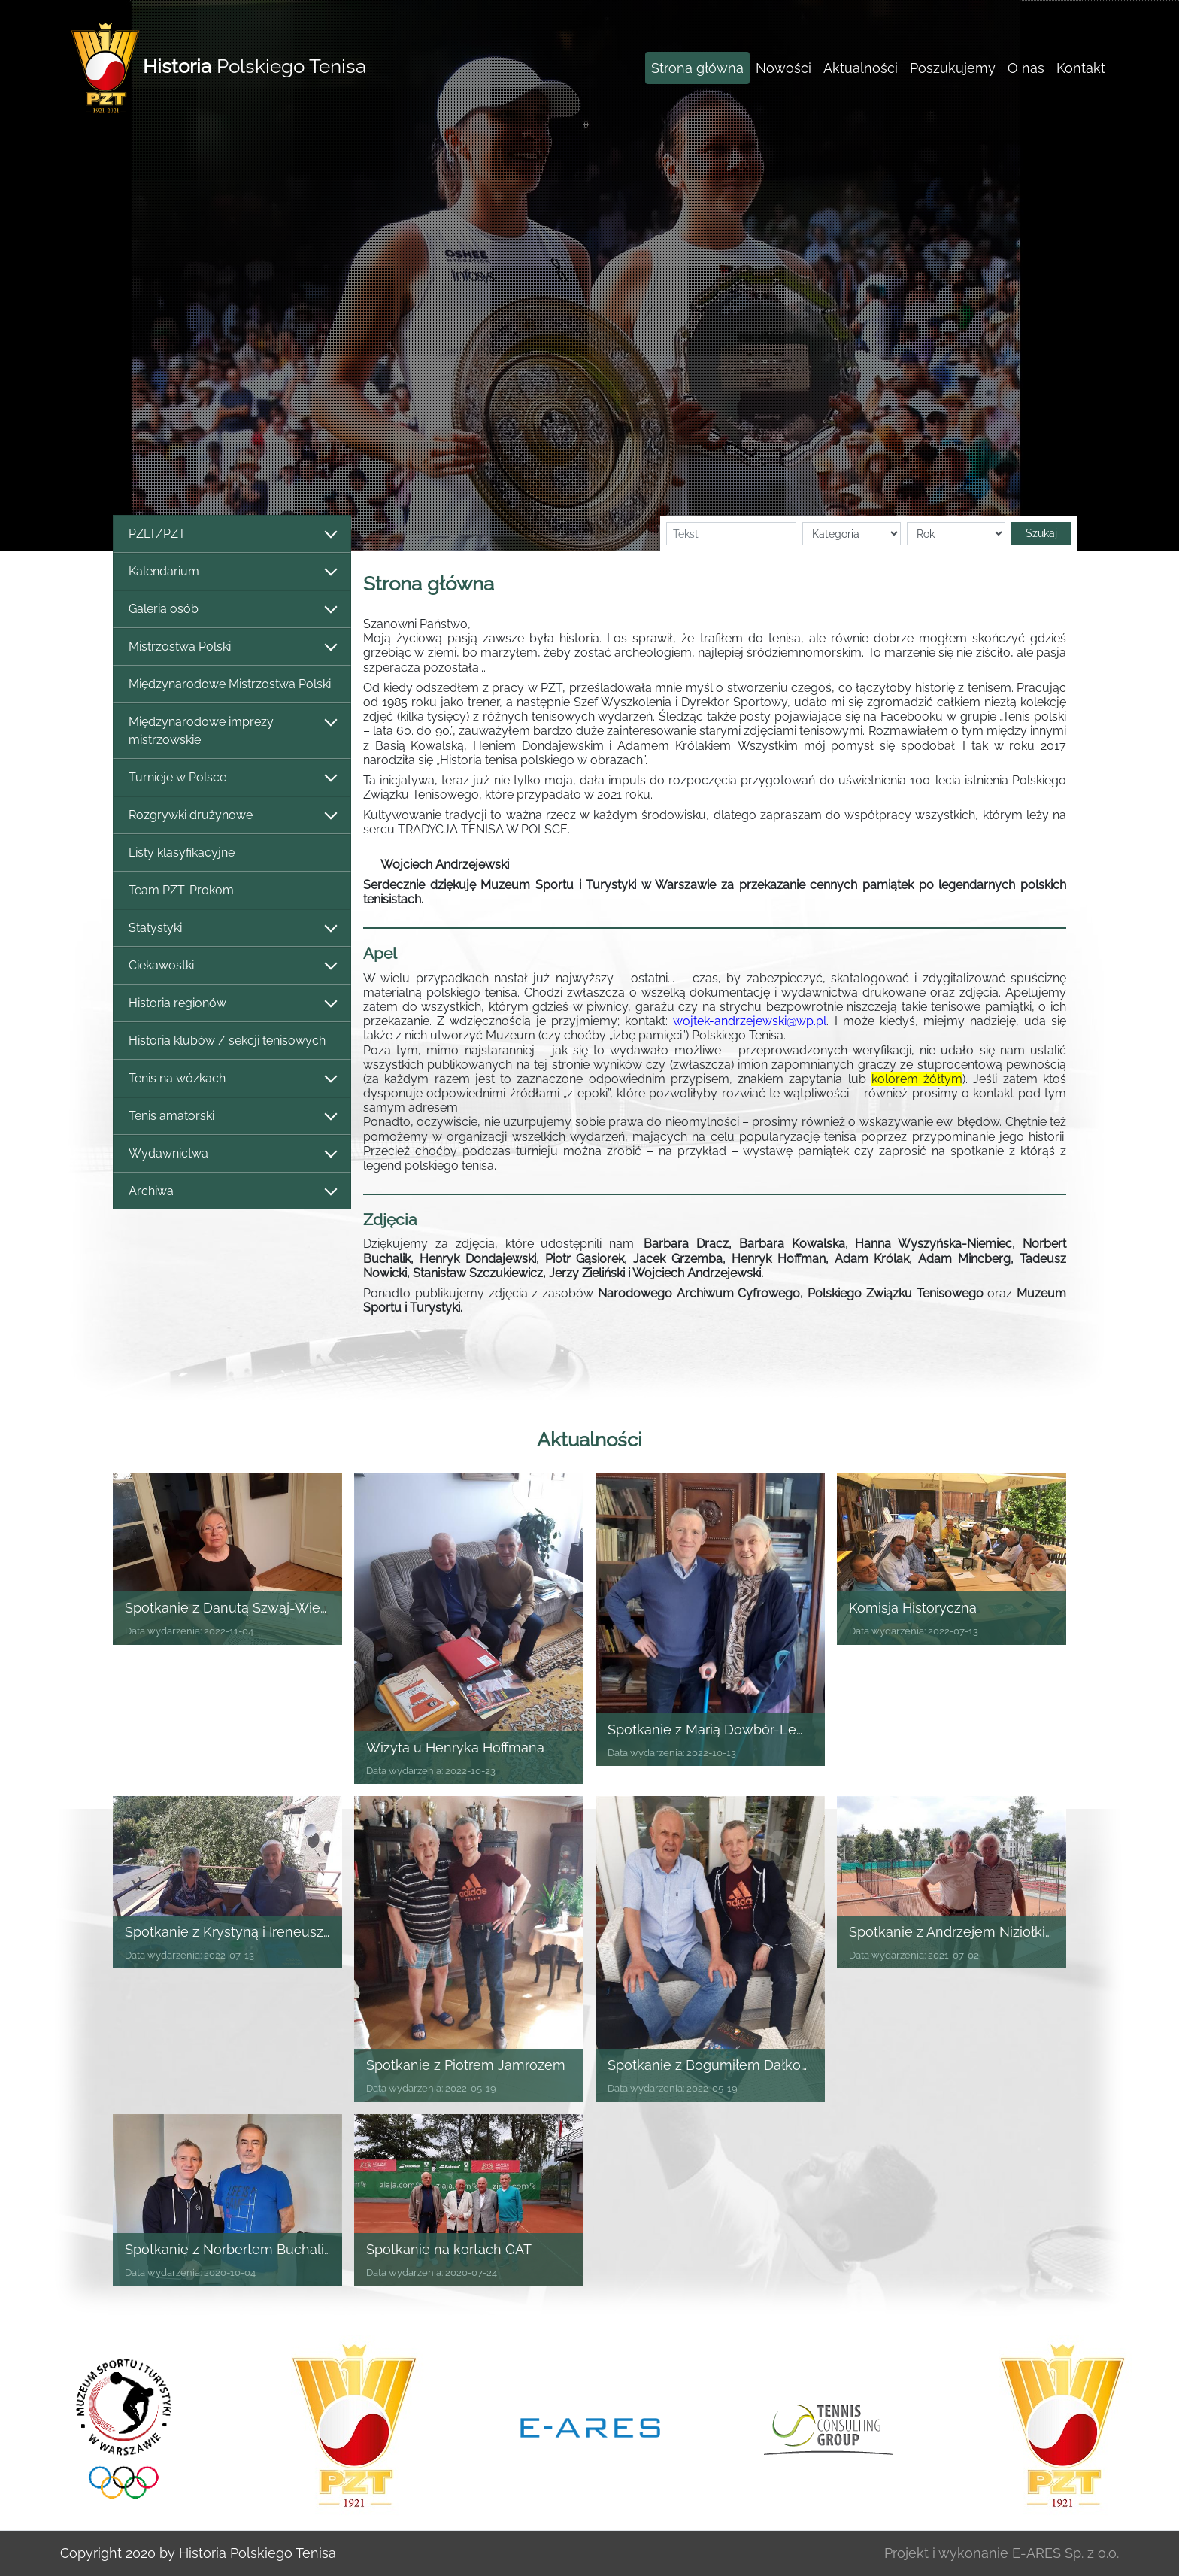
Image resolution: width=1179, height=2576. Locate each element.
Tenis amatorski (232, 1116)
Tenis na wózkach (232, 1079)
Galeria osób (232, 609)
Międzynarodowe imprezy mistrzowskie (232, 731)
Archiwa (232, 1192)
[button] (295, 275)
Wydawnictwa (232, 1154)
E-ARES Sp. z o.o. (1065, 2553)
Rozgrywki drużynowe (232, 816)
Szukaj (1041, 533)
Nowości (783, 68)
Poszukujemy (953, 68)
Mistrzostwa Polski (232, 647)
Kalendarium (232, 572)
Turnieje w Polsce (232, 778)
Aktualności (860, 68)
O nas (1026, 68)
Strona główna (697, 68)
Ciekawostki (232, 966)
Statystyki (232, 928)
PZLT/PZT (232, 534)
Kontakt (1080, 68)
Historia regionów (232, 1004)
